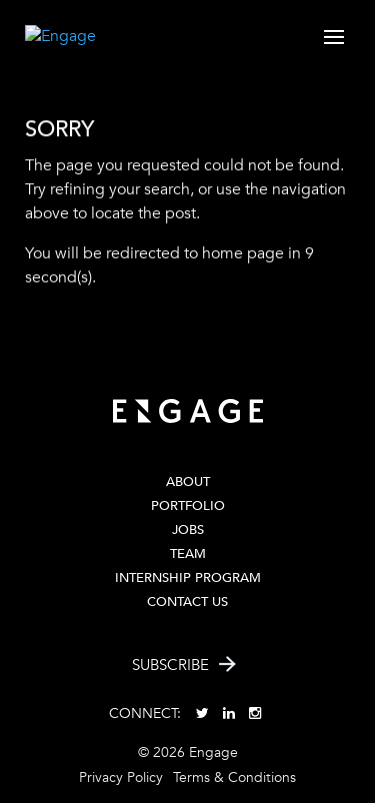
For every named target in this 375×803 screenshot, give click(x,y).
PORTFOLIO (188, 506)
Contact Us (187, 602)
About (188, 482)
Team (188, 554)
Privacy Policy (121, 777)
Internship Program (188, 578)
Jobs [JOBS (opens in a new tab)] (188, 530)
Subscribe (170, 665)
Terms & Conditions (234, 777)
